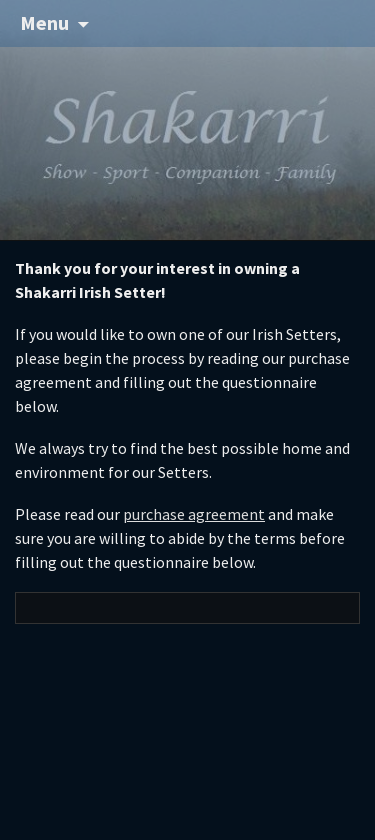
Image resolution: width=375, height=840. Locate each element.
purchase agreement (194, 514)
